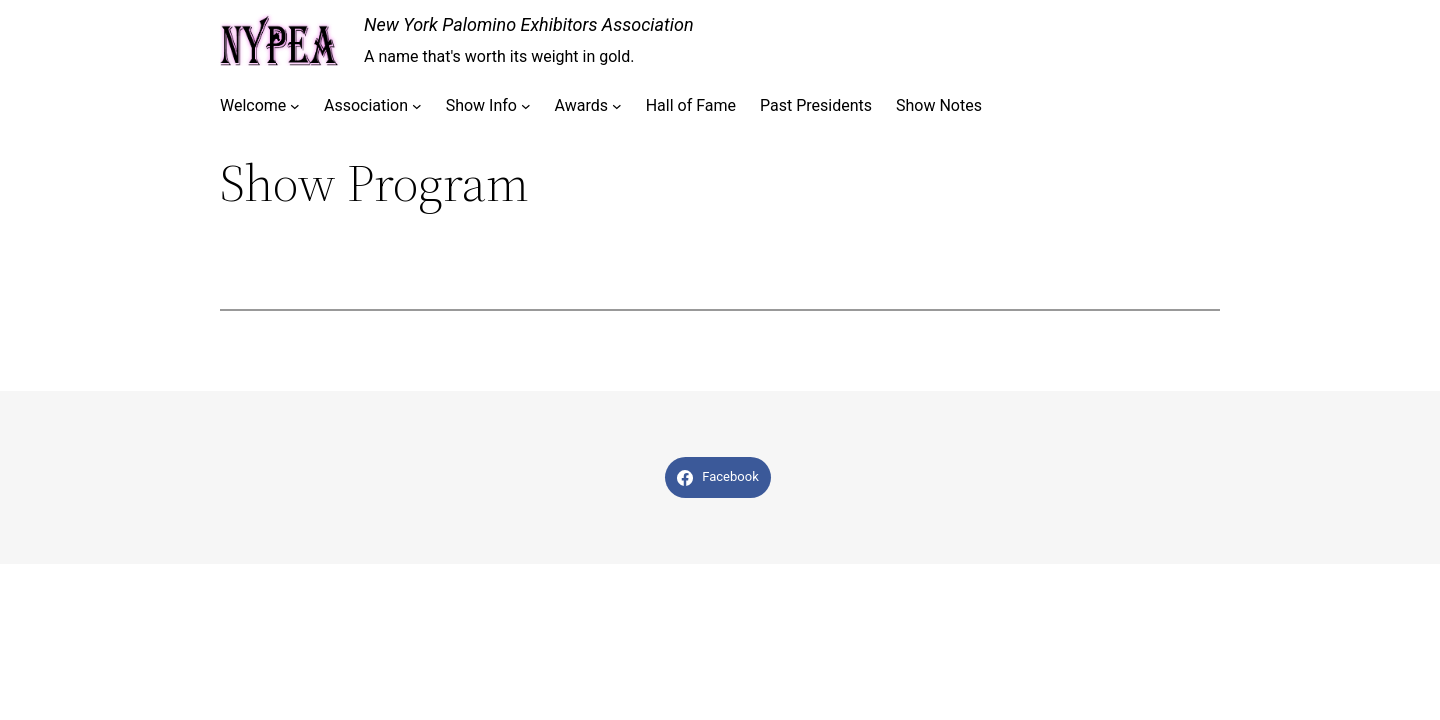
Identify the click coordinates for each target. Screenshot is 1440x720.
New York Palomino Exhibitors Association (529, 24)
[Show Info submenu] (526, 106)
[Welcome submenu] (295, 106)
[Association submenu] (417, 106)
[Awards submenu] (617, 106)
